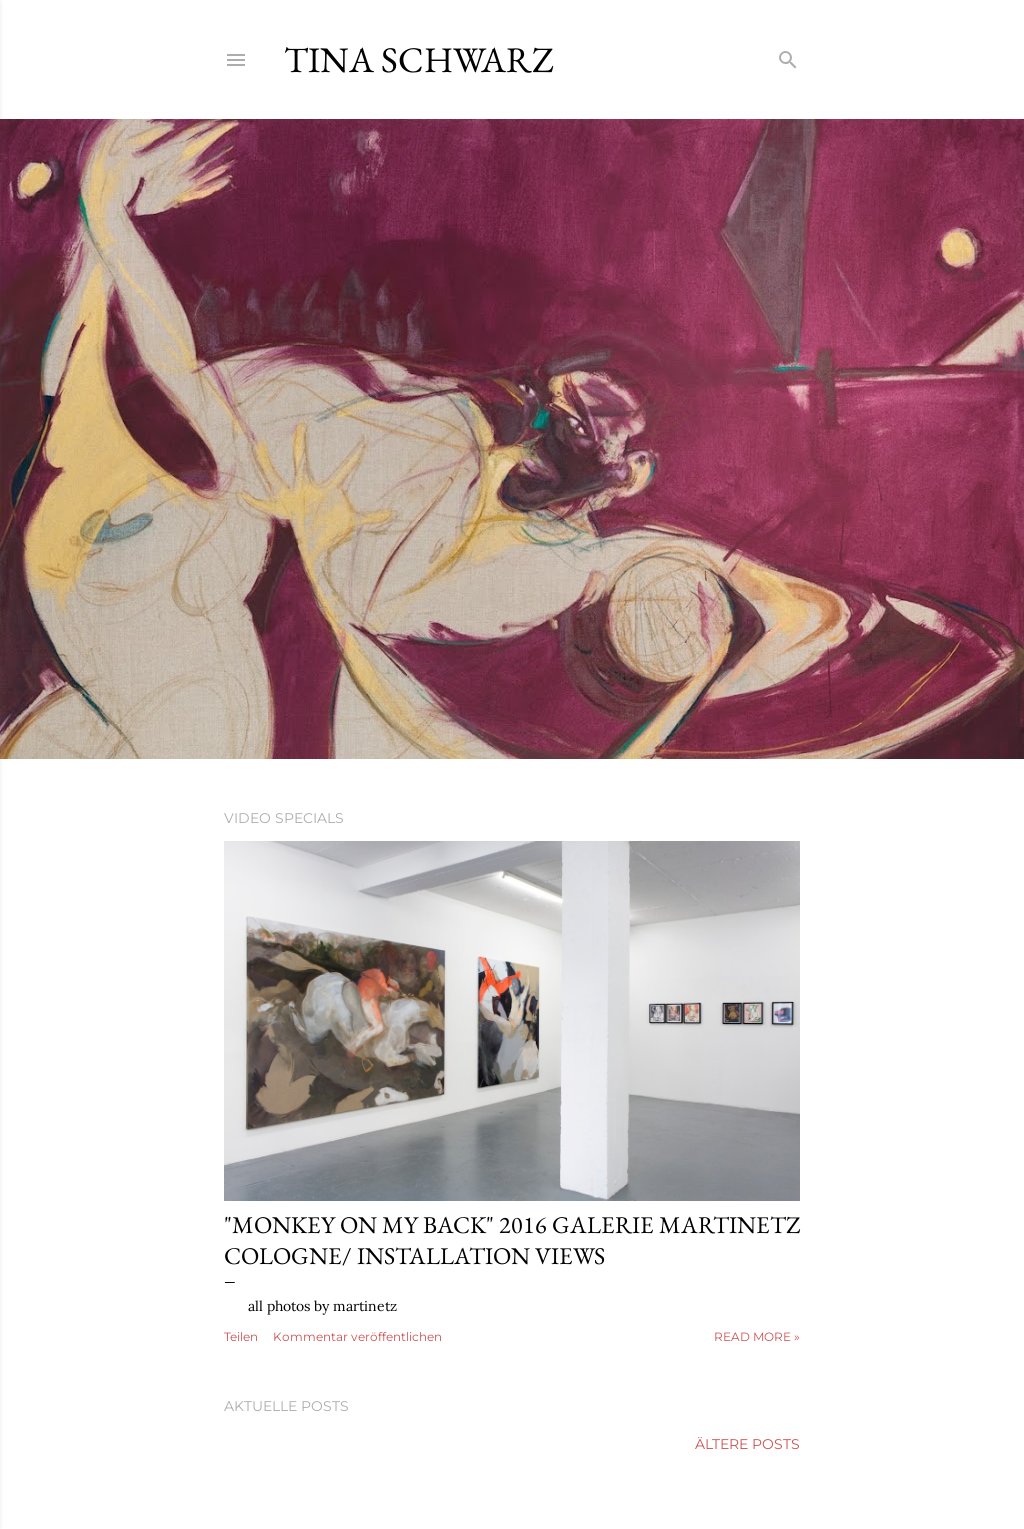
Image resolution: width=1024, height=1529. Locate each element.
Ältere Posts (747, 1444)
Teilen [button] (241, 1336)
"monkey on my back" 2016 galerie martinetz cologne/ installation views (512, 1240)
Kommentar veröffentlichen (357, 1336)
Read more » (757, 1336)
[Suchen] (788, 55)
